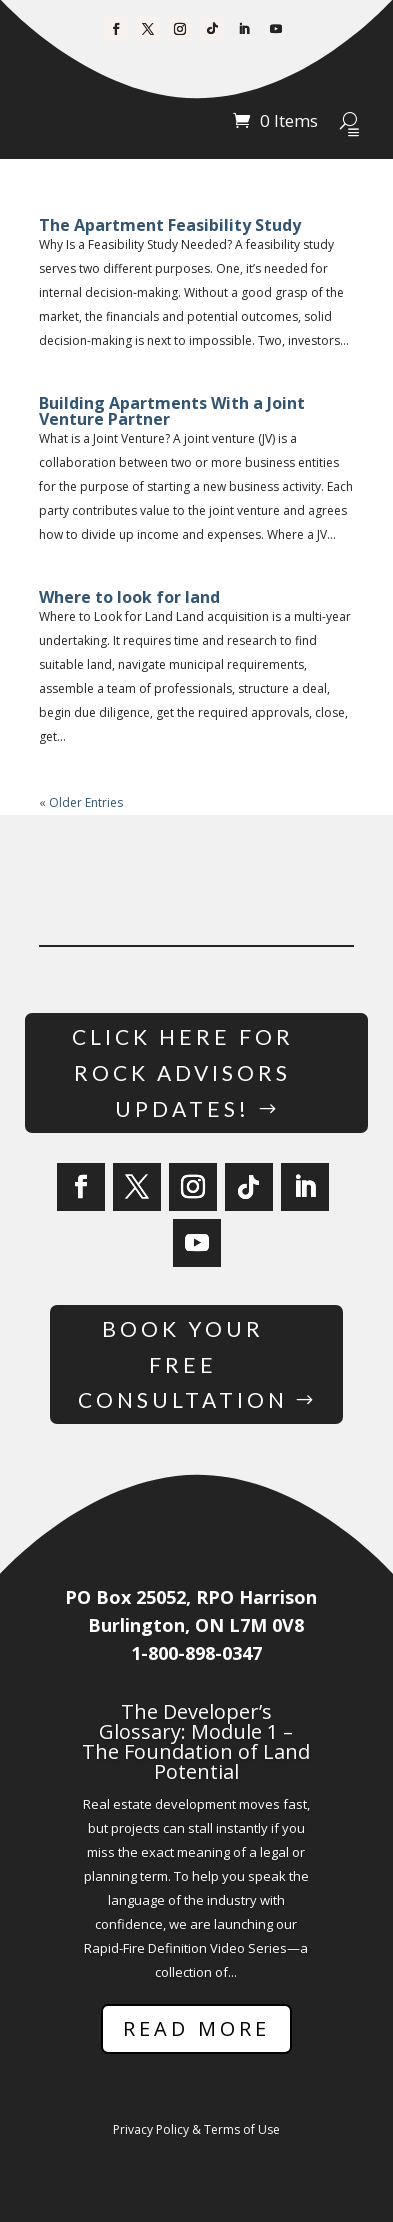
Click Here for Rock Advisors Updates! (183, 1072)
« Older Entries (81, 802)
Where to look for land (129, 597)
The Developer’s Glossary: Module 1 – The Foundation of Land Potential (196, 1741)
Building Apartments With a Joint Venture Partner (172, 411)
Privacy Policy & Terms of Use (196, 2129)
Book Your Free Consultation (183, 1364)
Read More (196, 2028)
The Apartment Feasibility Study (170, 225)
